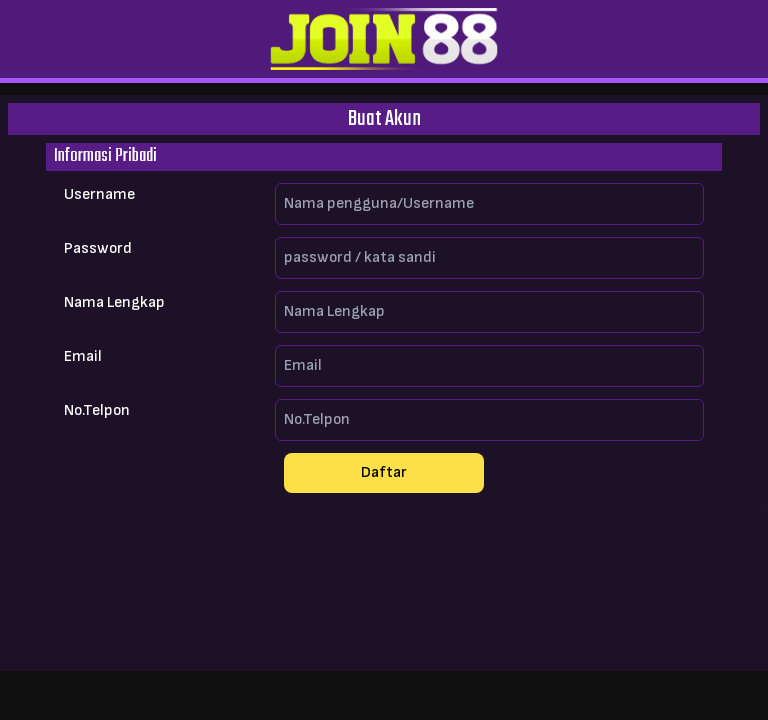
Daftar (384, 472)
